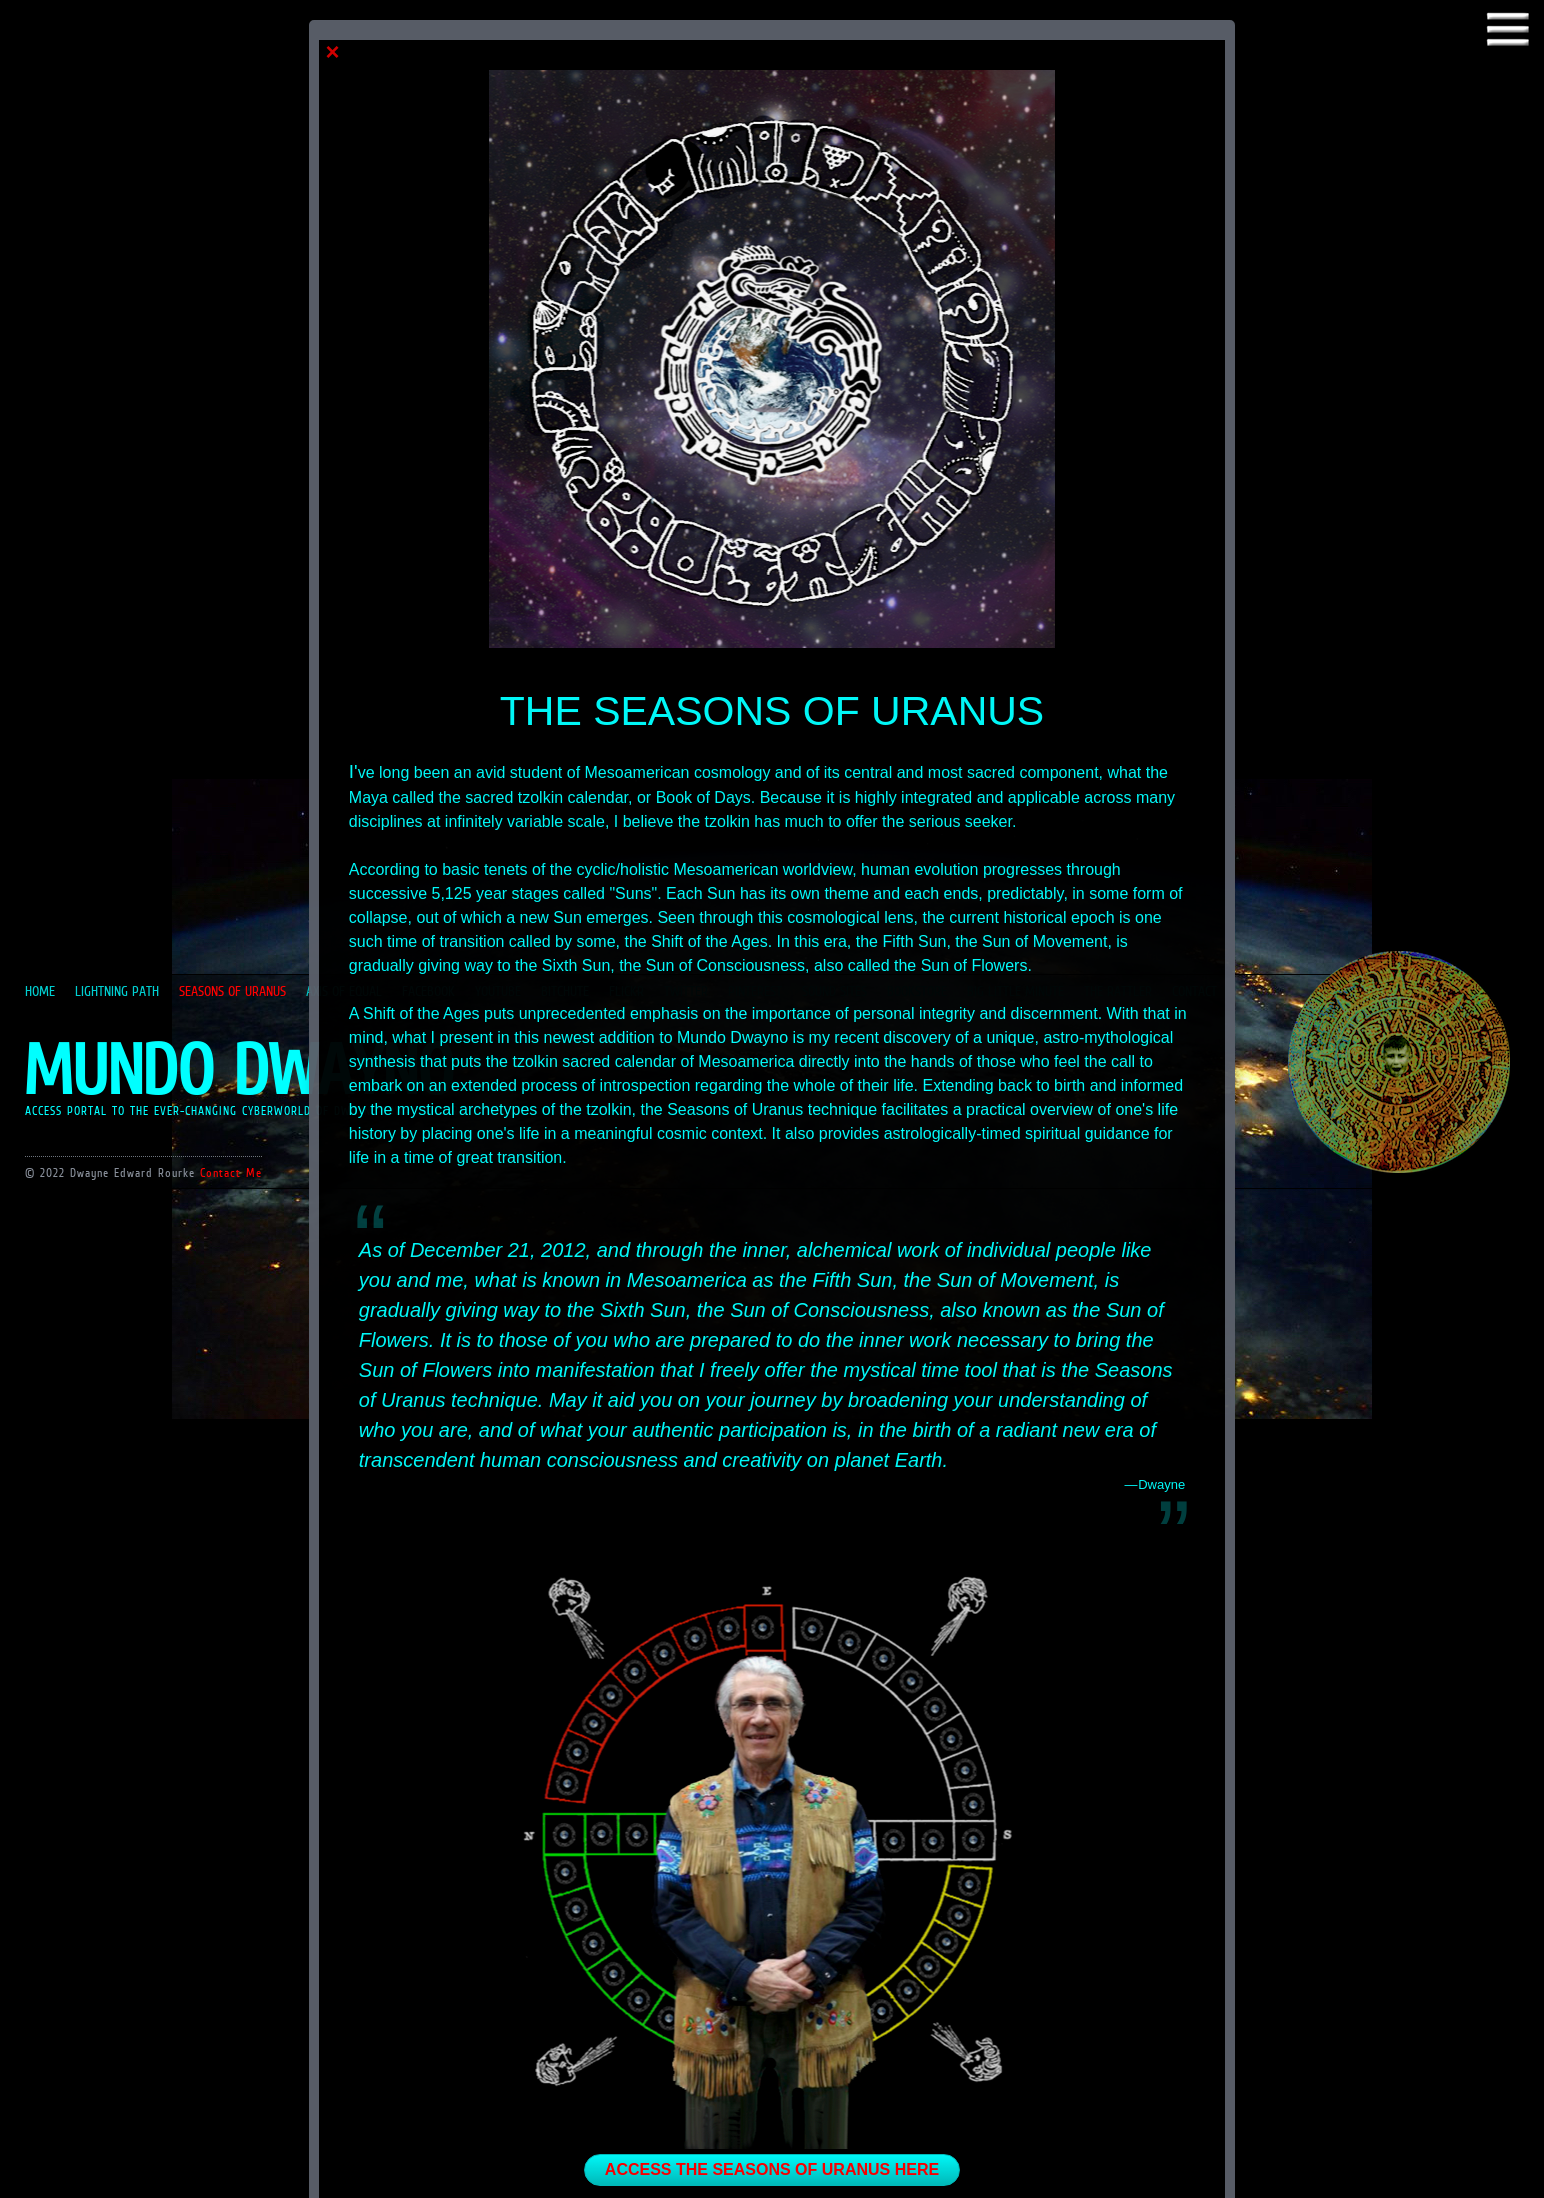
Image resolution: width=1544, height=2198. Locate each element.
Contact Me (231, 1173)
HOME (40, 991)
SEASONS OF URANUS (232, 991)
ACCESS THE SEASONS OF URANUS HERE (772, 2169)
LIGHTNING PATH (117, 991)
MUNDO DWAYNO (238, 1069)
